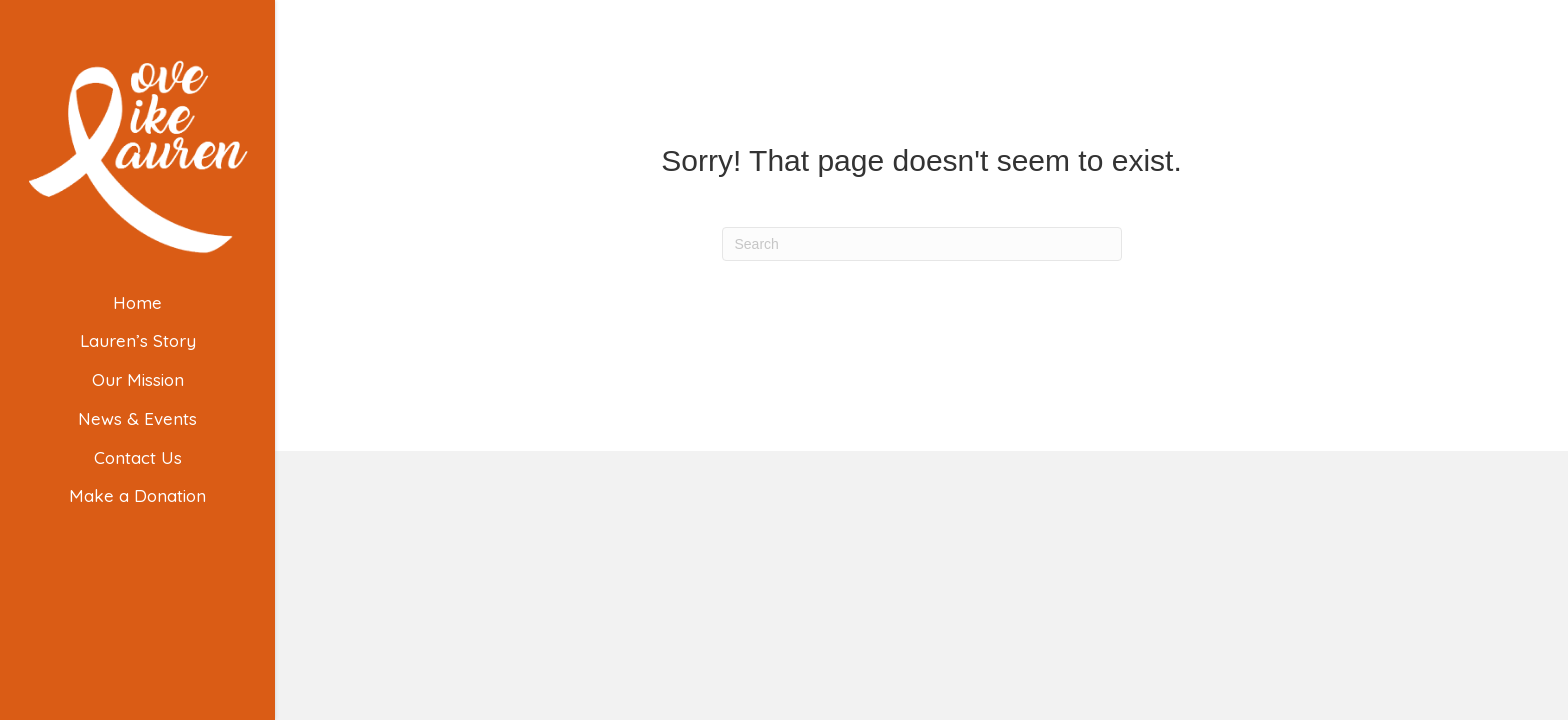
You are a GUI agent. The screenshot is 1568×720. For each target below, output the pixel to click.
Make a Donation (137, 495)
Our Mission (138, 379)
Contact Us (138, 457)
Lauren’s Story (138, 340)
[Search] (922, 244)
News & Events (137, 418)
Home (137, 302)
